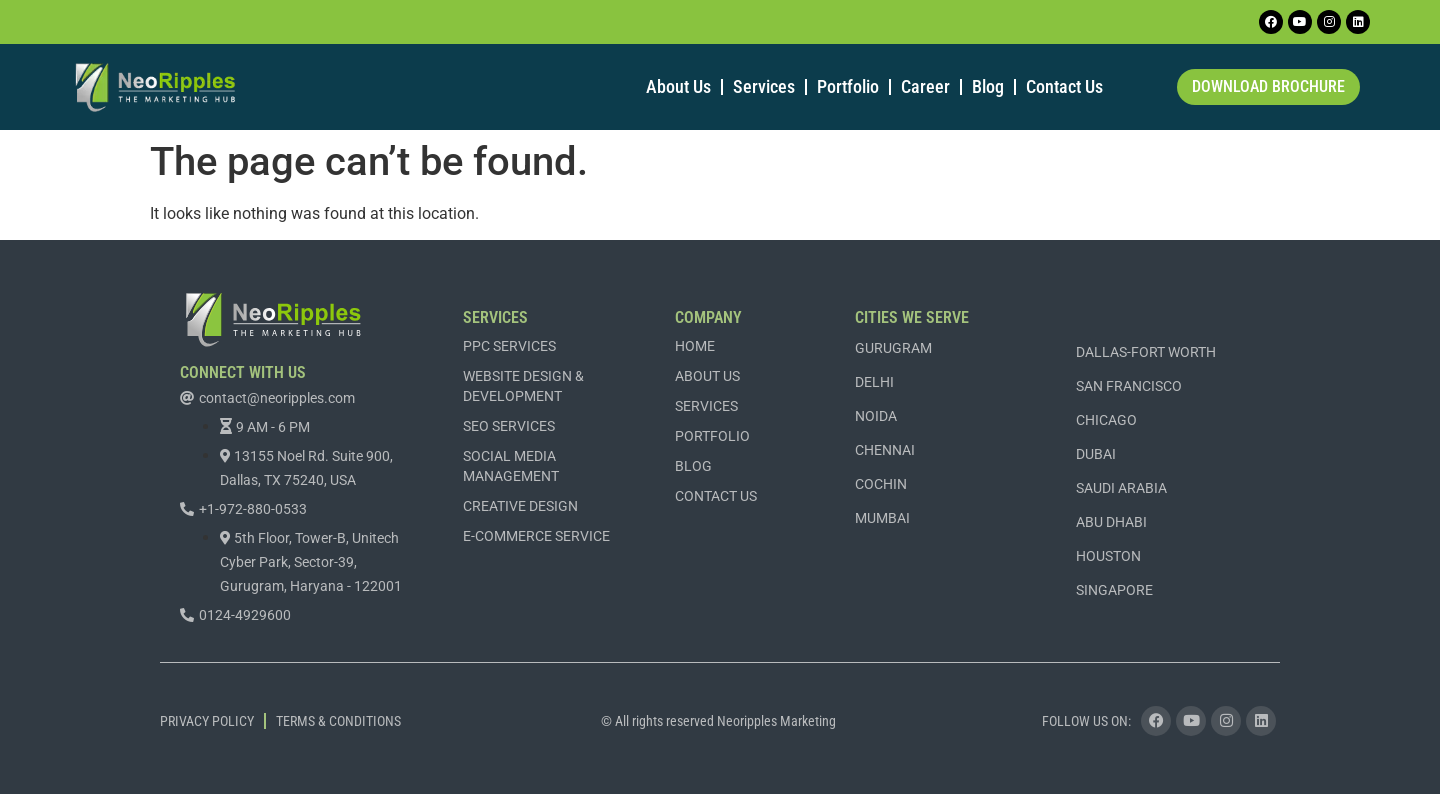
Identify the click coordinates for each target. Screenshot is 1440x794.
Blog (988, 86)
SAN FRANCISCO (1129, 386)
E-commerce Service (536, 536)
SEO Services (509, 426)
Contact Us (1064, 86)
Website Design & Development (523, 386)
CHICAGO (1106, 420)
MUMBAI (882, 518)
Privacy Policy (207, 721)
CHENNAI (885, 450)
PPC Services (509, 346)
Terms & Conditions (338, 721)
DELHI (874, 382)
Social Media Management (511, 466)
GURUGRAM (893, 348)
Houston (1108, 556)
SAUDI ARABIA (1121, 488)
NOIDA (876, 416)
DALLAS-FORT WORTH (1146, 352)
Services (764, 86)
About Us (678, 86)
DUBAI (1096, 454)
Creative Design (520, 506)
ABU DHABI (1111, 522)
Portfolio (848, 86)
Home (695, 346)
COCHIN (881, 484)
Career (925, 86)
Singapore (1114, 590)
